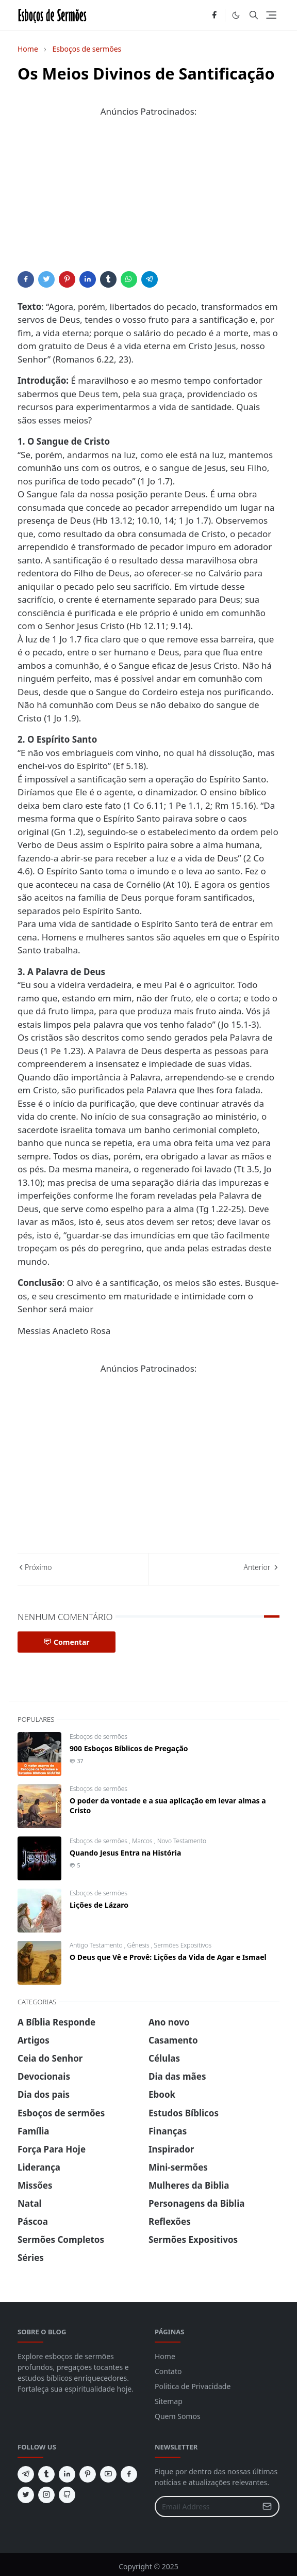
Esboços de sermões (98, 1736)
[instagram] (46, 2495)
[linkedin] (67, 2474)
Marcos (143, 1840)
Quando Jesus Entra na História (125, 1853)
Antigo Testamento (97, 1945)
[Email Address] (206, 2506)
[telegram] (26, 2474)
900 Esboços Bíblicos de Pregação (129, 1748)
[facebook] (214, 15)
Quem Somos (178, 2416)
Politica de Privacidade (192, 2386)
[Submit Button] (267, 2506)
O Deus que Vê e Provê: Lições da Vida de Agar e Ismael (168, 1957)
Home (165, 2356)
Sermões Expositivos (183, 1945)
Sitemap (169, 2401)
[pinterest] (87, 2474)
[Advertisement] (148, 199)
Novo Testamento (181, 1840)
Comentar (66, 1642)
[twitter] (26, 2495)
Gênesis (139, 1945)
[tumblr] (46, 2474)
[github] (67, 2495)
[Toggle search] (253, 15)
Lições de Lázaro (99, 1905)
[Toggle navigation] (271, 15)
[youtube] (108, 2474)
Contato (168, 2371)
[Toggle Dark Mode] (235, 15)
